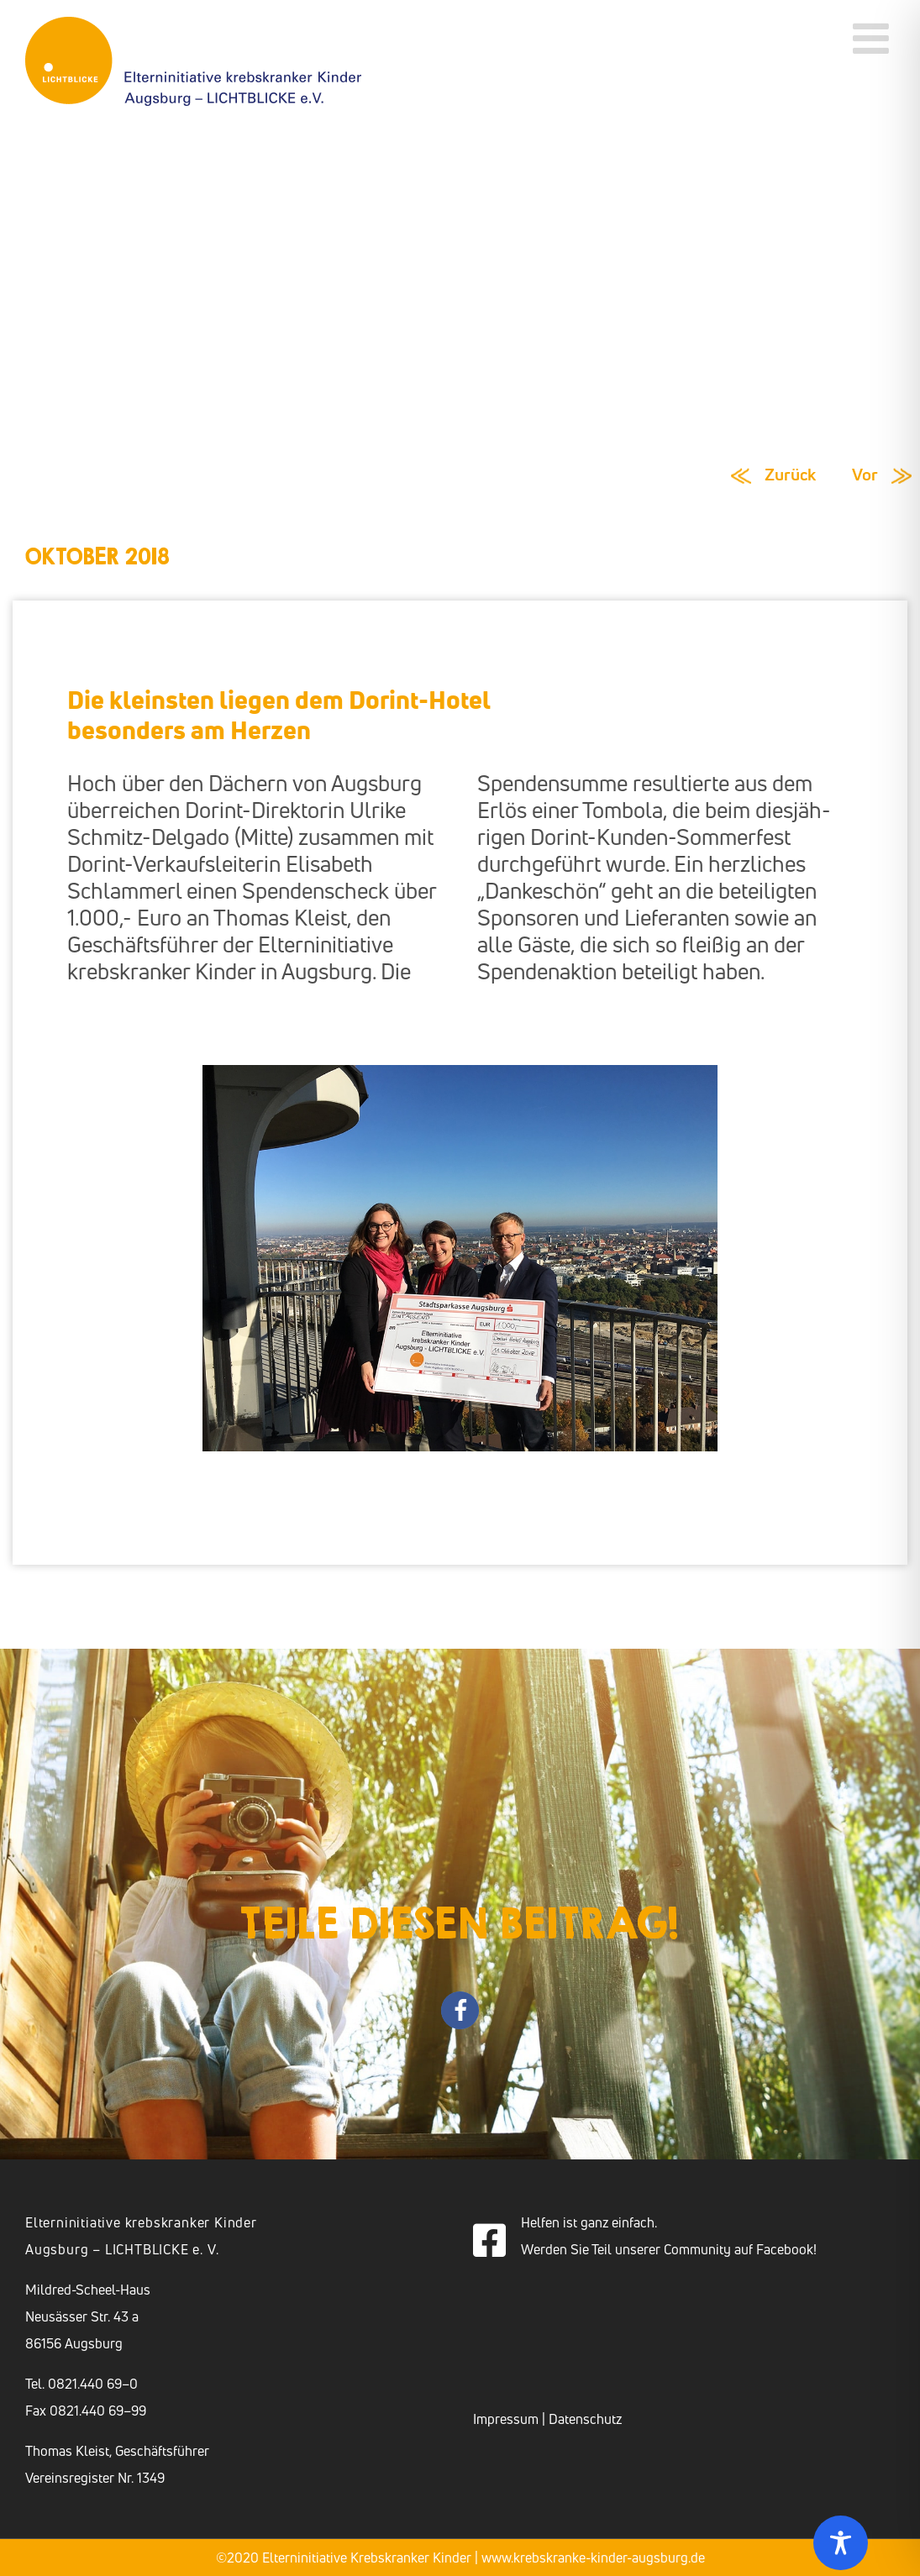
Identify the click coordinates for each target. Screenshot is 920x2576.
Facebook (784, 2249)
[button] (460, 2010)
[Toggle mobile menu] (874, 38)
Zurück (790, 474)
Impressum (506, 2419)
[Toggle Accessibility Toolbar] (841, 2543)
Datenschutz (585, 2419)
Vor (865, 474)
